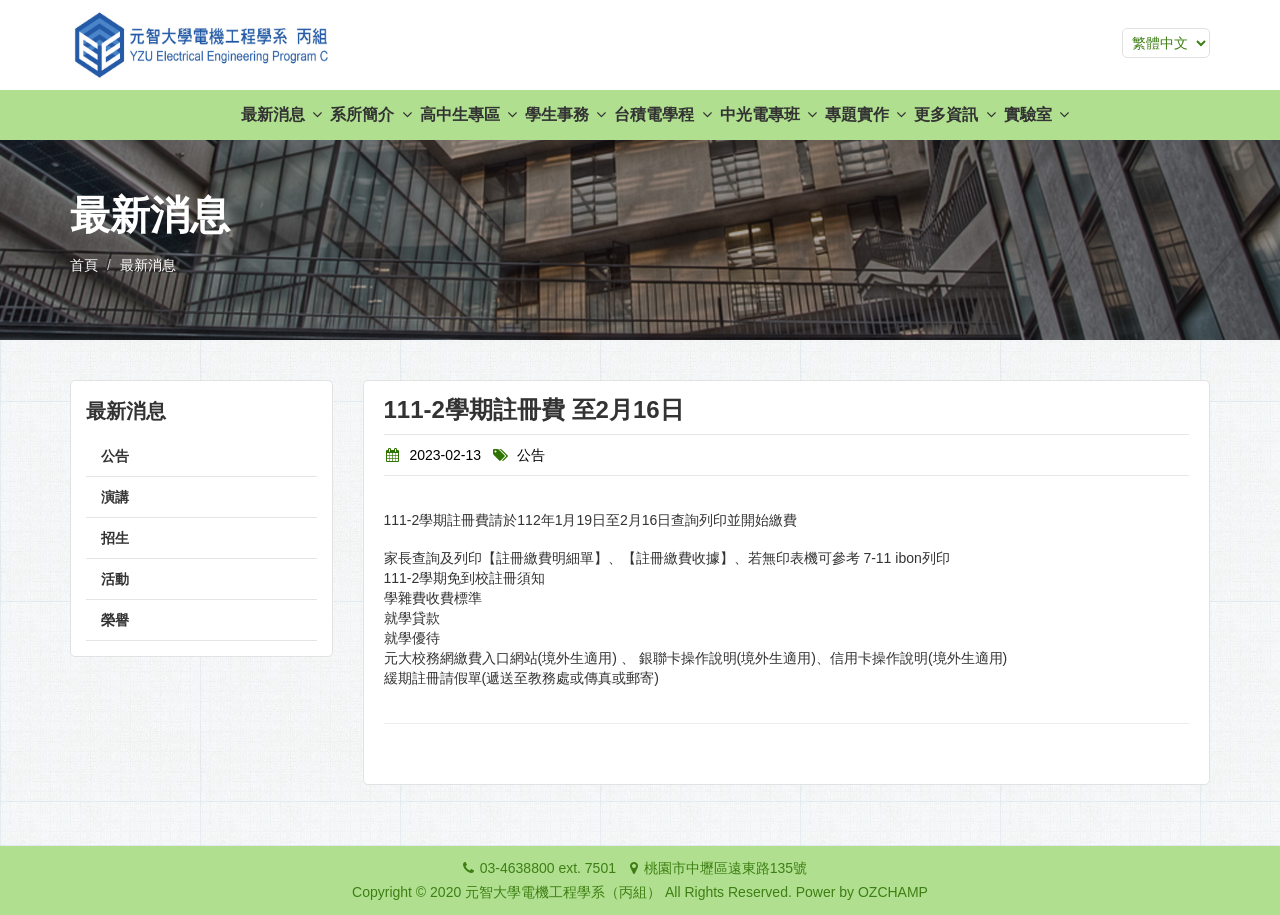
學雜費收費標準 (433, 598)
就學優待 (412, 638)
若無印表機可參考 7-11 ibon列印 (849, 558)
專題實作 (865, 114)
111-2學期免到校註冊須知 (465, 578)
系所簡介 (370, 114)
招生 (115, 538)
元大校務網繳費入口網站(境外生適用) (500, 658)
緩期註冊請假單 (433, 678)
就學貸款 (412, 618)
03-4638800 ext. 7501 (548, 868)
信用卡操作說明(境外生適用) (918, 658)
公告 (115, 456)
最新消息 (281, 114)
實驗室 (1036, 114)
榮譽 (115, 620)
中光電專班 (768, 114)
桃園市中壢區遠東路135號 (725, 868)
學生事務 (565, 114)
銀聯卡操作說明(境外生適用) (727, 658)
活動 (115, 579)
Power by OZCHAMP (862, 892)
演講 (115, 497)
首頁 (84, 265)
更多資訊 (954, 114)
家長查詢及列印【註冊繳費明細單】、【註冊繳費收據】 (559, 558)
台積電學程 (662, 114)
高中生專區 (468, 114)
